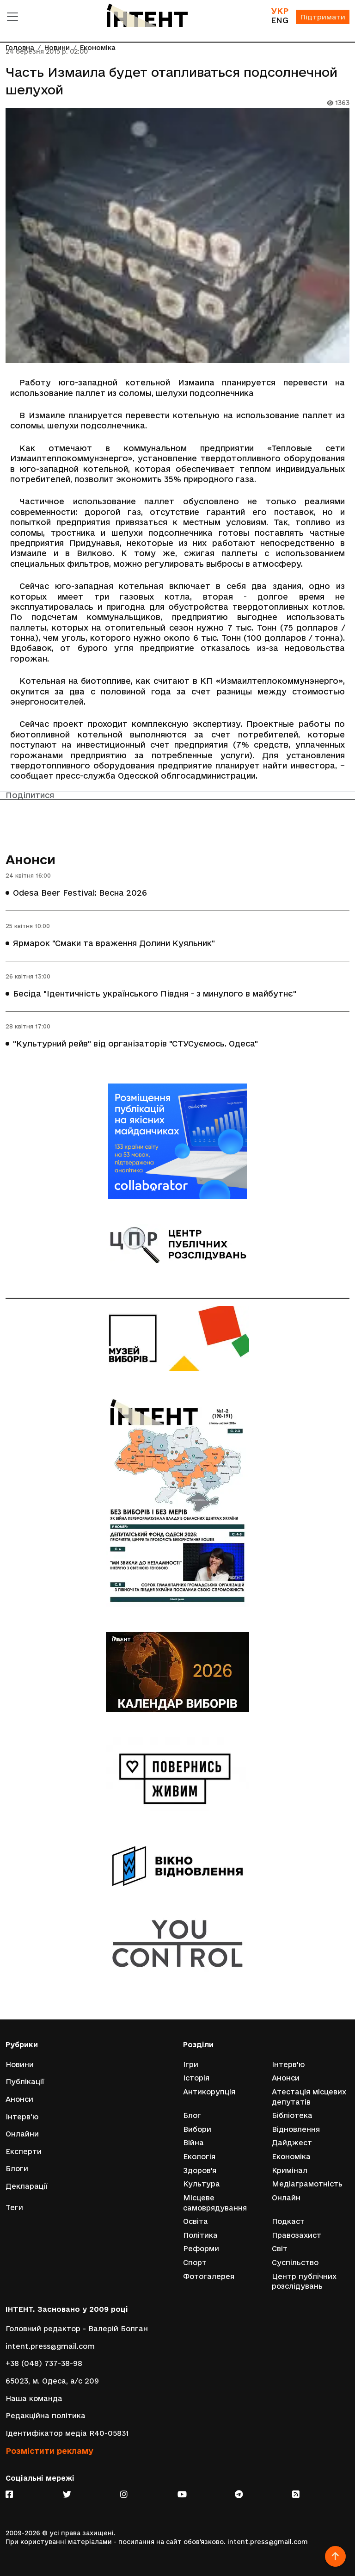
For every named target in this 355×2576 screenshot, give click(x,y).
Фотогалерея (208, 2276)
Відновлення (296, 2129)
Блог (192, 2115)
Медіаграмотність (307, 2184)
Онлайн (286, 2198)
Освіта (195, 2221)
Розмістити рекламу (49, 2450)
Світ (280, 2249)
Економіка (291, 2157)
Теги (14, 2207)
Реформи (201, 2249)
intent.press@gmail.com (50, 2346)
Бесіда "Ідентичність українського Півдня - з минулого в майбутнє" (154, 993)
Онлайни (22, 2134)
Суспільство (295, 2262)
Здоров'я (199, 2170)
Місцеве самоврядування (215, 2203)
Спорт (195, 2262)
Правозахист (296, 2235)
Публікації (25, 2082)
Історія (196, 2078)
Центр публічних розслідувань (304, 2282)
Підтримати (322, 17)
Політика (200, 2235)
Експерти (24, 2151)
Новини (20, 2064)
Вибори (197, 2129)
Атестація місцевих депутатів (309, 2097)
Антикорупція (209, 2092)
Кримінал (289, 2170)
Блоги (17, 2169)
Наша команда (34, 2399)
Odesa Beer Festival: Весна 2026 (80, 892)
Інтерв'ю (22, 2117)
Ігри (190, 2064)
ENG (279, 20)
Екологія (199, 2157)
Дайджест (292, 2143)
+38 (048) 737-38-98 (44, 2363)
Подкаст (288, 2221)
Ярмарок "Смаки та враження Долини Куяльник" (114, 943)
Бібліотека (292, 2115)
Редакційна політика (46, 2416)
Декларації (27, 2186)
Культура (201, 2184)
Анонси (30, 860)
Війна (193, 2143)
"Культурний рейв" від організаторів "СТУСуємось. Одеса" (135, 1043)
